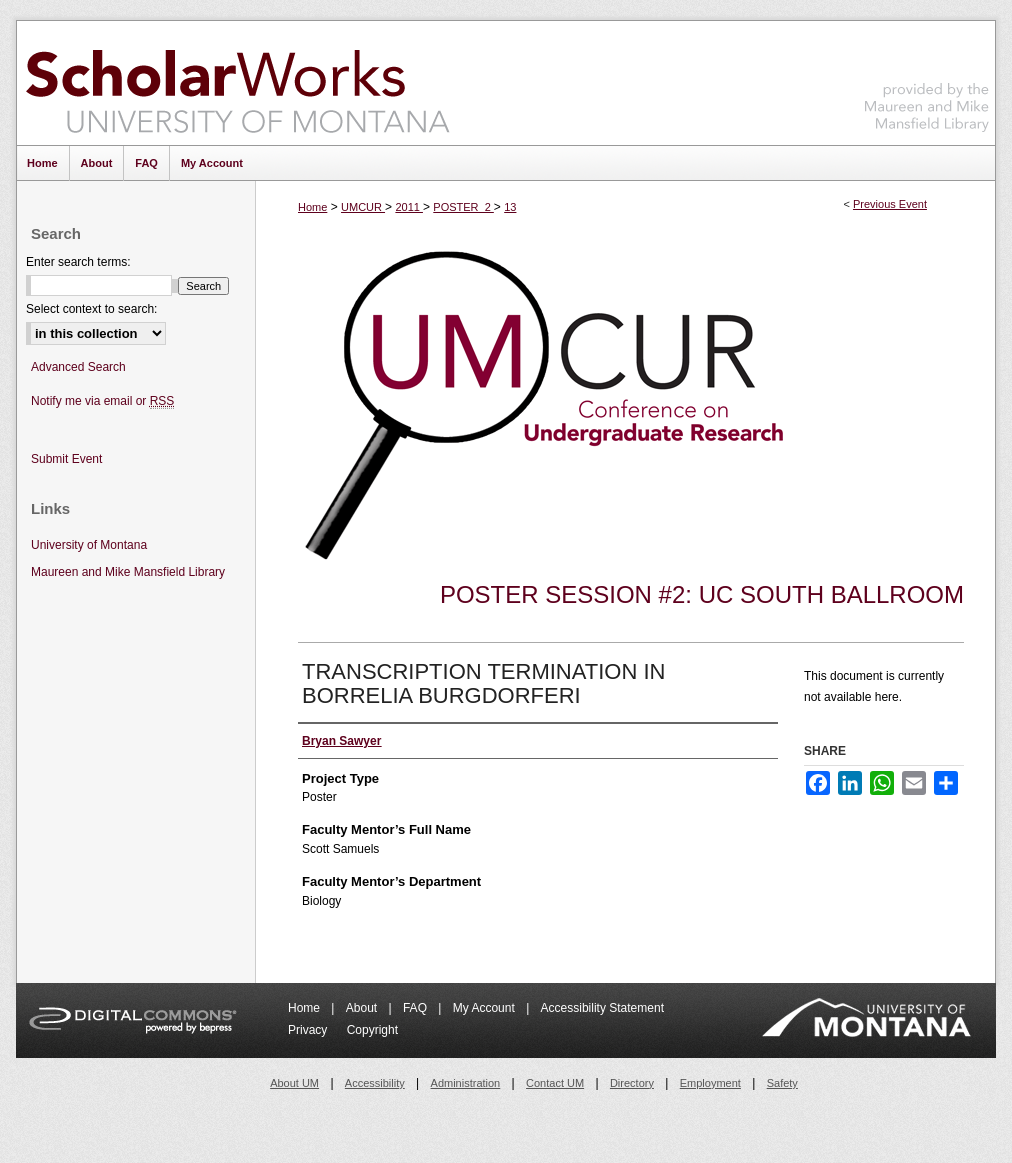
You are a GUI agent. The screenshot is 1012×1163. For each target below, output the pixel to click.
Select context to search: (91, 309)
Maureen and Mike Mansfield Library (927, 79)
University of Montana (89, 545)
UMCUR (363, 207)
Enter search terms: (78, 262)
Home (312, 207)
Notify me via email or (102, 401)
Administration (466, 1083)
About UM (294, 1083)
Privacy (309, 1030)
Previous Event (890, 204)
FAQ (416, 1008)
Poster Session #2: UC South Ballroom (702, 594)
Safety (782, 1083)
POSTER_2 (463, 207)
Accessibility (375, 1083)
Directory (632, 1083)
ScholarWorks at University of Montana (237, 83)
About (363, 1008)
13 (510, 207)
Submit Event (66, 459)
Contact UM (555, 1083)
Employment (710, 1083)
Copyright (372, 1030)
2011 (409, 207)
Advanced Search (78, 367)
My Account (485, 1008)
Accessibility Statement (602, 1008)
